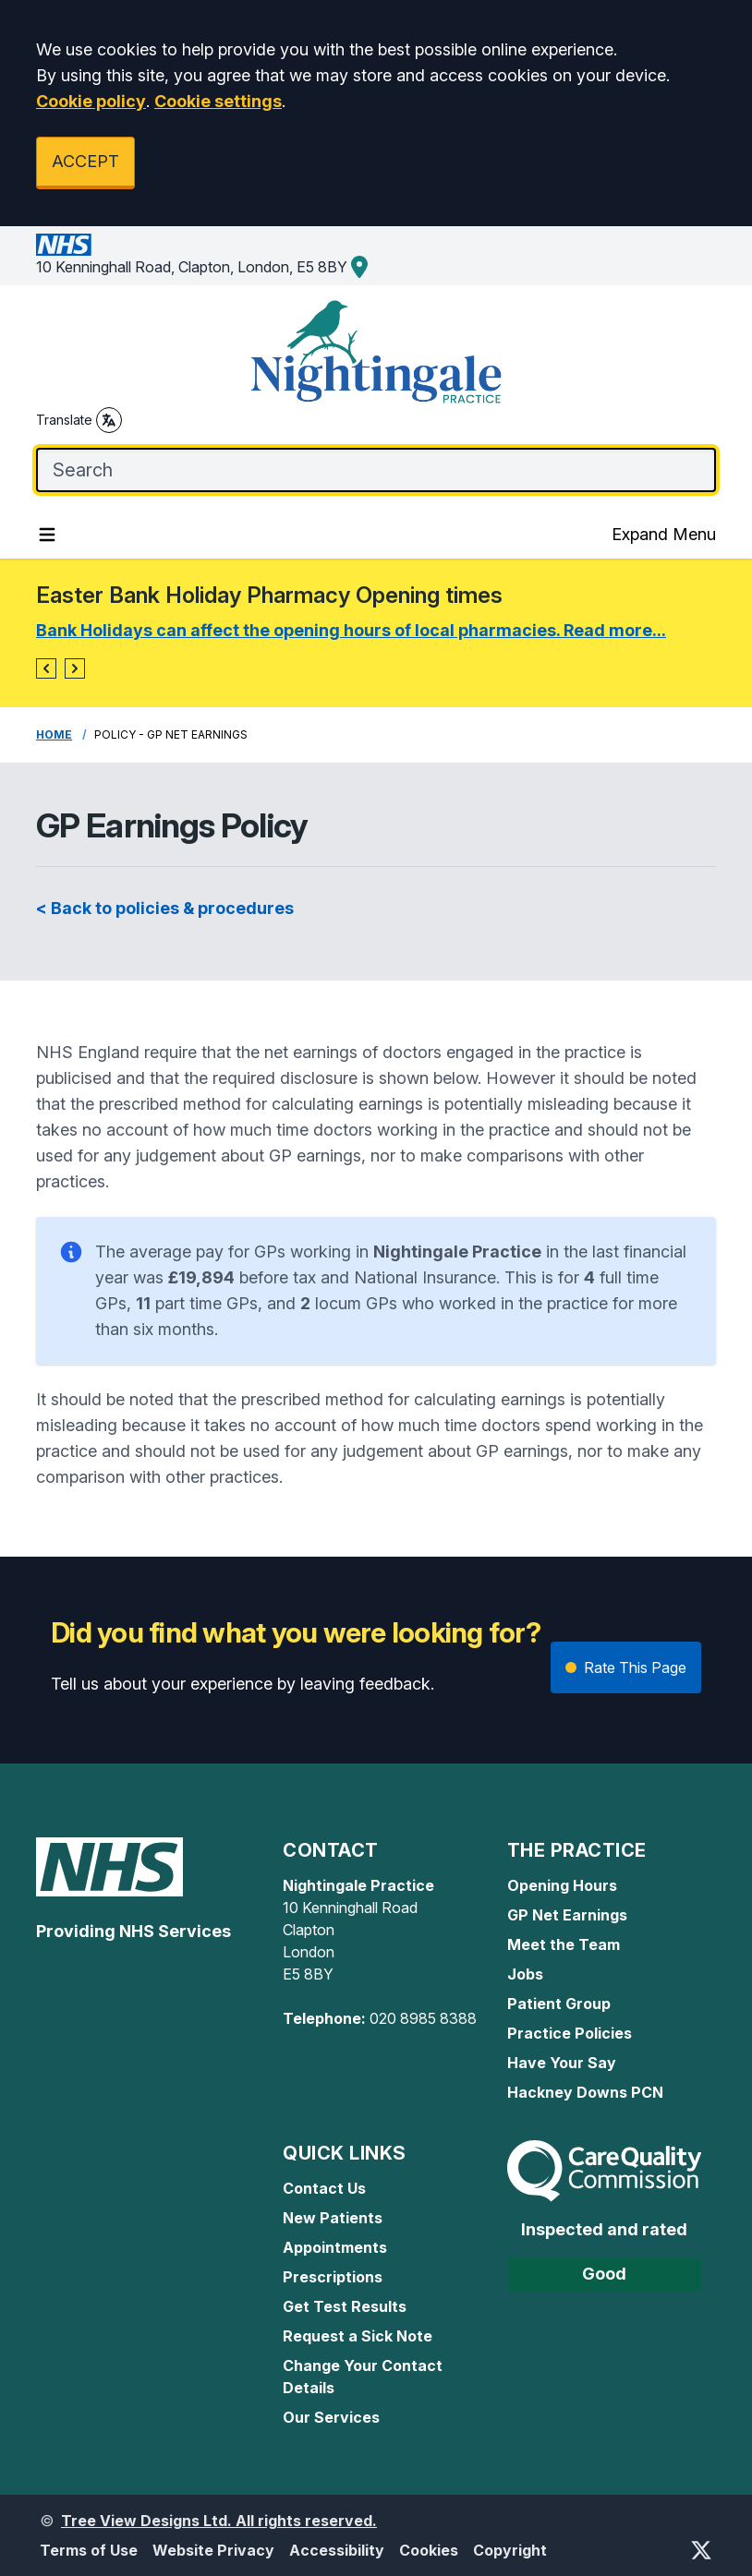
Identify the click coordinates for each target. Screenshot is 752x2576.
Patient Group (559, 2003)
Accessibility (336, 2550)
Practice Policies (569, 2033)
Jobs (525, 1974)
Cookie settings (218, 101)
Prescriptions (332, 2277)
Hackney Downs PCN (585, 2092)
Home (54, 734)
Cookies (428, 2550)
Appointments (335, 2247)
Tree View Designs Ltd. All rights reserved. (219, 2520)
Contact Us (324, 2188)
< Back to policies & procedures (165, 908)
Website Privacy (213, 2550)
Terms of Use (89, 2550)
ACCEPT (85, 161)
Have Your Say (561, 2062)
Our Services (331, 2417)
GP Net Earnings (567, 1915)
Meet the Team (563, 1944)
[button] (46, 668)
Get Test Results (344, 2306)
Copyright (510, 2550)
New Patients (332, 2218)
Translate (79, 420)
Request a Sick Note (357, 2336)
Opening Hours (562, 1885)
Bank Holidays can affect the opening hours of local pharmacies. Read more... (351, 630)
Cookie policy (91, 101)
